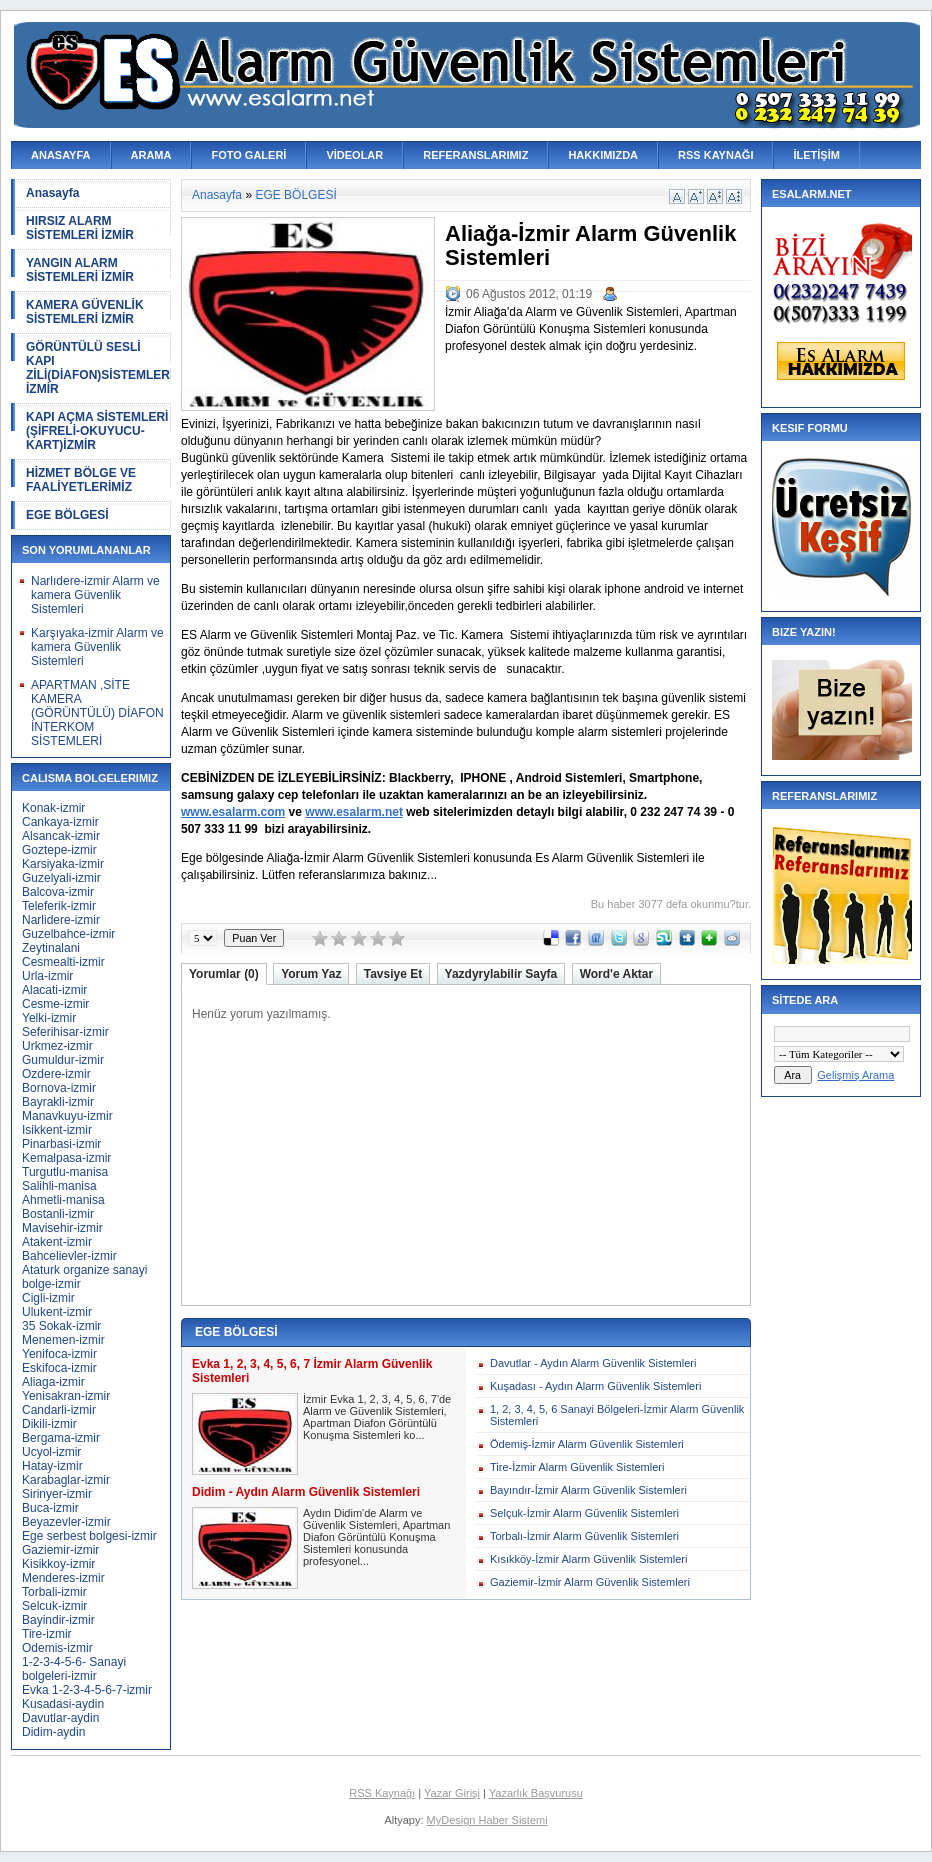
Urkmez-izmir (57, 1046)
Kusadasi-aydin (63, 1704)
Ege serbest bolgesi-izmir (89, 1536)
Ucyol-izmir (51, 1452)
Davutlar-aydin (60, 1718)
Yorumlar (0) (224, 974)
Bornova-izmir (59, 1088)
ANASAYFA (61, 155)
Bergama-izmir (61, 1438)
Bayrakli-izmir (58, 1102)
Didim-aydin (53, 1732)
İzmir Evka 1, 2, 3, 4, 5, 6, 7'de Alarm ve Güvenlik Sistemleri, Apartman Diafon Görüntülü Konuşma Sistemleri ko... (377, 1417)
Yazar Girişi (452, 1793)
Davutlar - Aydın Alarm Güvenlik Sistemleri (593, 1363)
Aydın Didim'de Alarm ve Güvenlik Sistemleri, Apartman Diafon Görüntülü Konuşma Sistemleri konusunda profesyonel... (376, 1537)
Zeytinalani (51, 948)
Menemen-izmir (63, 1340)
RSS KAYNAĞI (715, 155)
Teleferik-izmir (59, 906)
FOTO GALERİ (248, 155)
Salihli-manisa (59, 1186)
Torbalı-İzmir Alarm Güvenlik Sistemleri (584, 1536)
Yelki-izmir (49, 1018)
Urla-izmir (47, 976)
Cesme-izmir (55, 1004)
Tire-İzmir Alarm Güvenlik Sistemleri (577, 1467)
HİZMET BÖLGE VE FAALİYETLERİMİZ (81, 480)
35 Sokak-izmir (61, 1326)
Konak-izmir (53, 808)
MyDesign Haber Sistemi (487, 1820)
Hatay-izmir (52, 1466)
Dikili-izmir (49, 1424)
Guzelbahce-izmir (68, 934)
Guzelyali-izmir (61, 878)
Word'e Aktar (617, 974)
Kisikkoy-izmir (58, 1564)
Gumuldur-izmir (63, 1060)
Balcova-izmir (58, 892)
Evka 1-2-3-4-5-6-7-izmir (87, 1690)
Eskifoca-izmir (59, 1368)
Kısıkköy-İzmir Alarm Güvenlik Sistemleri (588, 1559)
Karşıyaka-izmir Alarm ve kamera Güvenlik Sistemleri (97, 647)
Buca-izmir (50, 1508)
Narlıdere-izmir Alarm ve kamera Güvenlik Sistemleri (95, 595)
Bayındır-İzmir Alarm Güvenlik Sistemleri (588, 1490)
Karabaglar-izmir (66, 1480)
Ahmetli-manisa (63, 1200)
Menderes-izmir (63, 1578)
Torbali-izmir (54, 1592)
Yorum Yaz (311, 974)
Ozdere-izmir (56, 1074)
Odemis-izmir (57, 1648)
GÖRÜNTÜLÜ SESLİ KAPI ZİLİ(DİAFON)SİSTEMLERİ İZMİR (98, 368)
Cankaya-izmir (60, 822)
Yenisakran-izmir (66, 1396)
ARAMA (151, 155)
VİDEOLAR (354, 155)
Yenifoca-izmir (59, 1354)
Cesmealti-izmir (63, 962)
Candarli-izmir (59, 1410)
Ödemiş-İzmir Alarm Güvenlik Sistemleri (587, 1444)
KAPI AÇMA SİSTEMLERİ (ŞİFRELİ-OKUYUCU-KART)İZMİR (97, 431)
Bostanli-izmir (58, 1214)
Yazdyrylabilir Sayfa (501, 974)
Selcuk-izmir (54, 1606)
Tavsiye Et (393, 974)
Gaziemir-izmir (60, 1550)
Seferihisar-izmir (65, 1032)
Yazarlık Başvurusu (536, 1793)
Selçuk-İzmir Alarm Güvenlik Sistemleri (584, 1513)
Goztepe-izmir (59, 850)
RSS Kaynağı (382, 1793)
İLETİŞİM (816, 155)
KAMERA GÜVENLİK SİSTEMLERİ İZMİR (85, 312)
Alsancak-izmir (61, 836)
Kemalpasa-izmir (66, 1158)
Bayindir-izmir (58, 1620)
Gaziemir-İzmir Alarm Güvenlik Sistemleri (590, 1582)
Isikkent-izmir (57, 1130)
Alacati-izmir (54, 990)
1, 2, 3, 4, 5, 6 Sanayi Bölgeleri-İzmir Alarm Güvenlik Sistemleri (617, 1415)
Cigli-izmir (48, 1298)
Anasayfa (52, 193)
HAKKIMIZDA (603, 155)
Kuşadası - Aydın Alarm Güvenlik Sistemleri (595, 1386)
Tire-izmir (47, 1634)
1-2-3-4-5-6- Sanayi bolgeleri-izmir (74, 1669)
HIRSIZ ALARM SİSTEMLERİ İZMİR (80, 228)
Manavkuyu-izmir (67, 1116)
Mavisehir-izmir (62, 1228)
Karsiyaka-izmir (63, 864)
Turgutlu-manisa (65, 1172)
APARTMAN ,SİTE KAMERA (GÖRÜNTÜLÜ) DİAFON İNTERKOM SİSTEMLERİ (97, 713)
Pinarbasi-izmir (61, 1144)
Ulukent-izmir (57, 1312)
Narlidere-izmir (61, 920)
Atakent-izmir (57, 1242)
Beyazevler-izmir (66, 1522)
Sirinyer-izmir (57, 1494)
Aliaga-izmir (53, 1382)
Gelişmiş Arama (855, 1075)
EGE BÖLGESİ (67, 515)
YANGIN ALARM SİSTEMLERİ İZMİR (80, 270)
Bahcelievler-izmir (69, 1256)
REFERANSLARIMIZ (475, 155)
